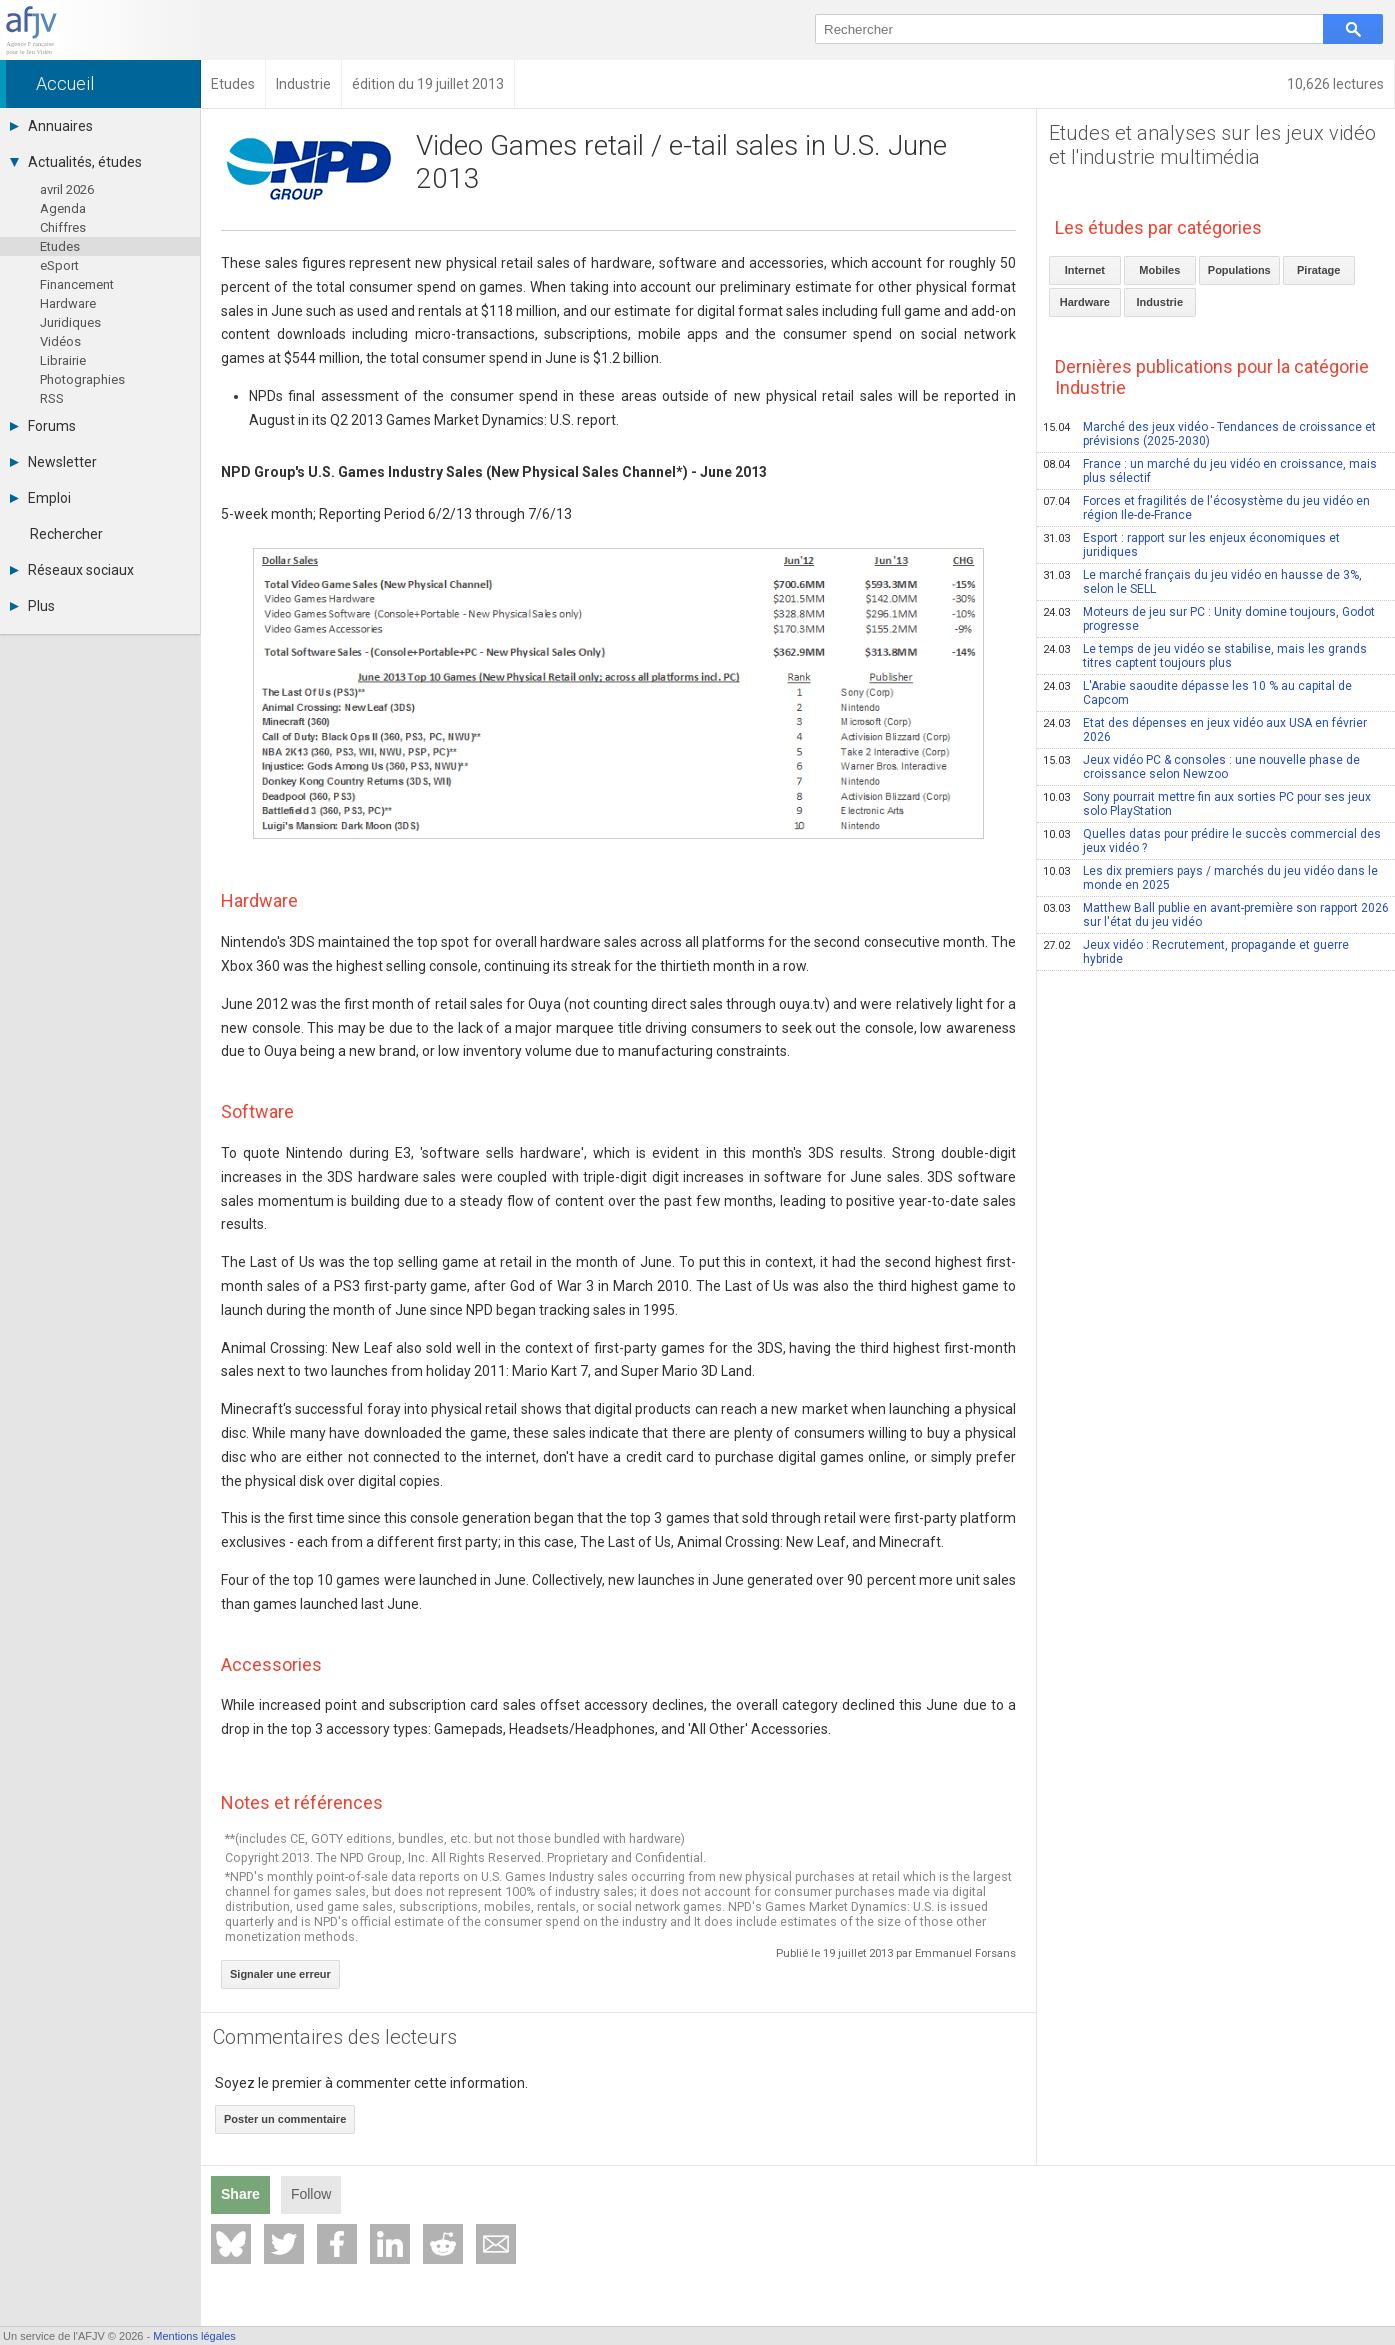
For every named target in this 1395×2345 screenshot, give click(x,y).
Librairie (63, 360)
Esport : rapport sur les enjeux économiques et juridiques (1191, 545)
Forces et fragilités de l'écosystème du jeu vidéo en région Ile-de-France (1206, 508)
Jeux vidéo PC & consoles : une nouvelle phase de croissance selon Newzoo (1201, 767)
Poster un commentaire (285, 2119)
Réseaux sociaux (72, 570)
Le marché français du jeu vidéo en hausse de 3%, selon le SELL (1202, 582)
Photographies (82, 379)
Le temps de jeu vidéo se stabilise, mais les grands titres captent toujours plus (1205, 656)
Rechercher (66, 534)
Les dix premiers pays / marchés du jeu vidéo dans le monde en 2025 (1210, 878)
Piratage (1318, 270)
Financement (77, 284)
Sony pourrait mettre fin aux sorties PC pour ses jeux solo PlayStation (1207, 804)
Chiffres (63, 227)
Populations (1239, 270)
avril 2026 (67, 189)
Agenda (63, 208)
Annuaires (51, 126)
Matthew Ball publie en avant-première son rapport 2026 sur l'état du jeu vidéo (1216, 915)
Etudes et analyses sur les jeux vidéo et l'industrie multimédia (1212, 145)
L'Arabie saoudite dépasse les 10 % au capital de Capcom (1197, 693)
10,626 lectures (1335, 84)
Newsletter (53, 462)
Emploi (40, 498)
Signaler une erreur (280, 1974)
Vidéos (60, 341)
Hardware (68, 303)
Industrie (1160, 302)
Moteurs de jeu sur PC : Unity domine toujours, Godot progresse (1209, 619)
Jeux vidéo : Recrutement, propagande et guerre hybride (1196, 952)
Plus (32, 606)
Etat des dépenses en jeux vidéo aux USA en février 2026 (1205, 730)
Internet (1085, 270)
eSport (59, 265)
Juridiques (70, 322)
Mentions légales (194, 2336)
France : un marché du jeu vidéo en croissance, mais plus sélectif (1210, 471)
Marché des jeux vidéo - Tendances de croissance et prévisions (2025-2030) (1209, 434)
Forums (43, 426)
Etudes (60, 246)
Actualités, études (76, 162)
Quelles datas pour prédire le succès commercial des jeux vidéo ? (1212, 841)
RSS (52, 398)
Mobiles (1159, 270)
